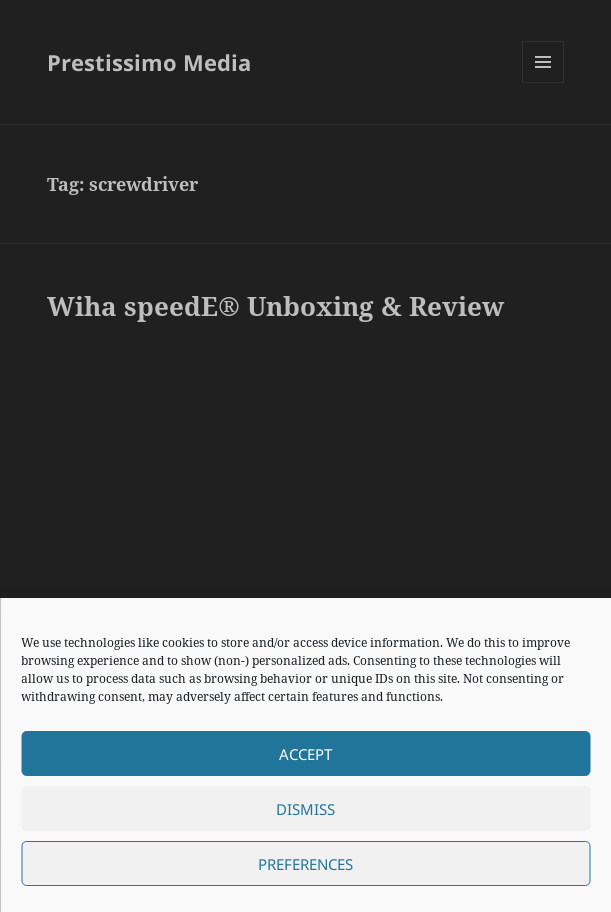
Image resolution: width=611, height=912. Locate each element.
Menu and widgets (543, 82)
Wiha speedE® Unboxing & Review (275, 306)
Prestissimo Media (149, 62)
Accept (305, 754)
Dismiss (305, 809)
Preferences (305, 864)
